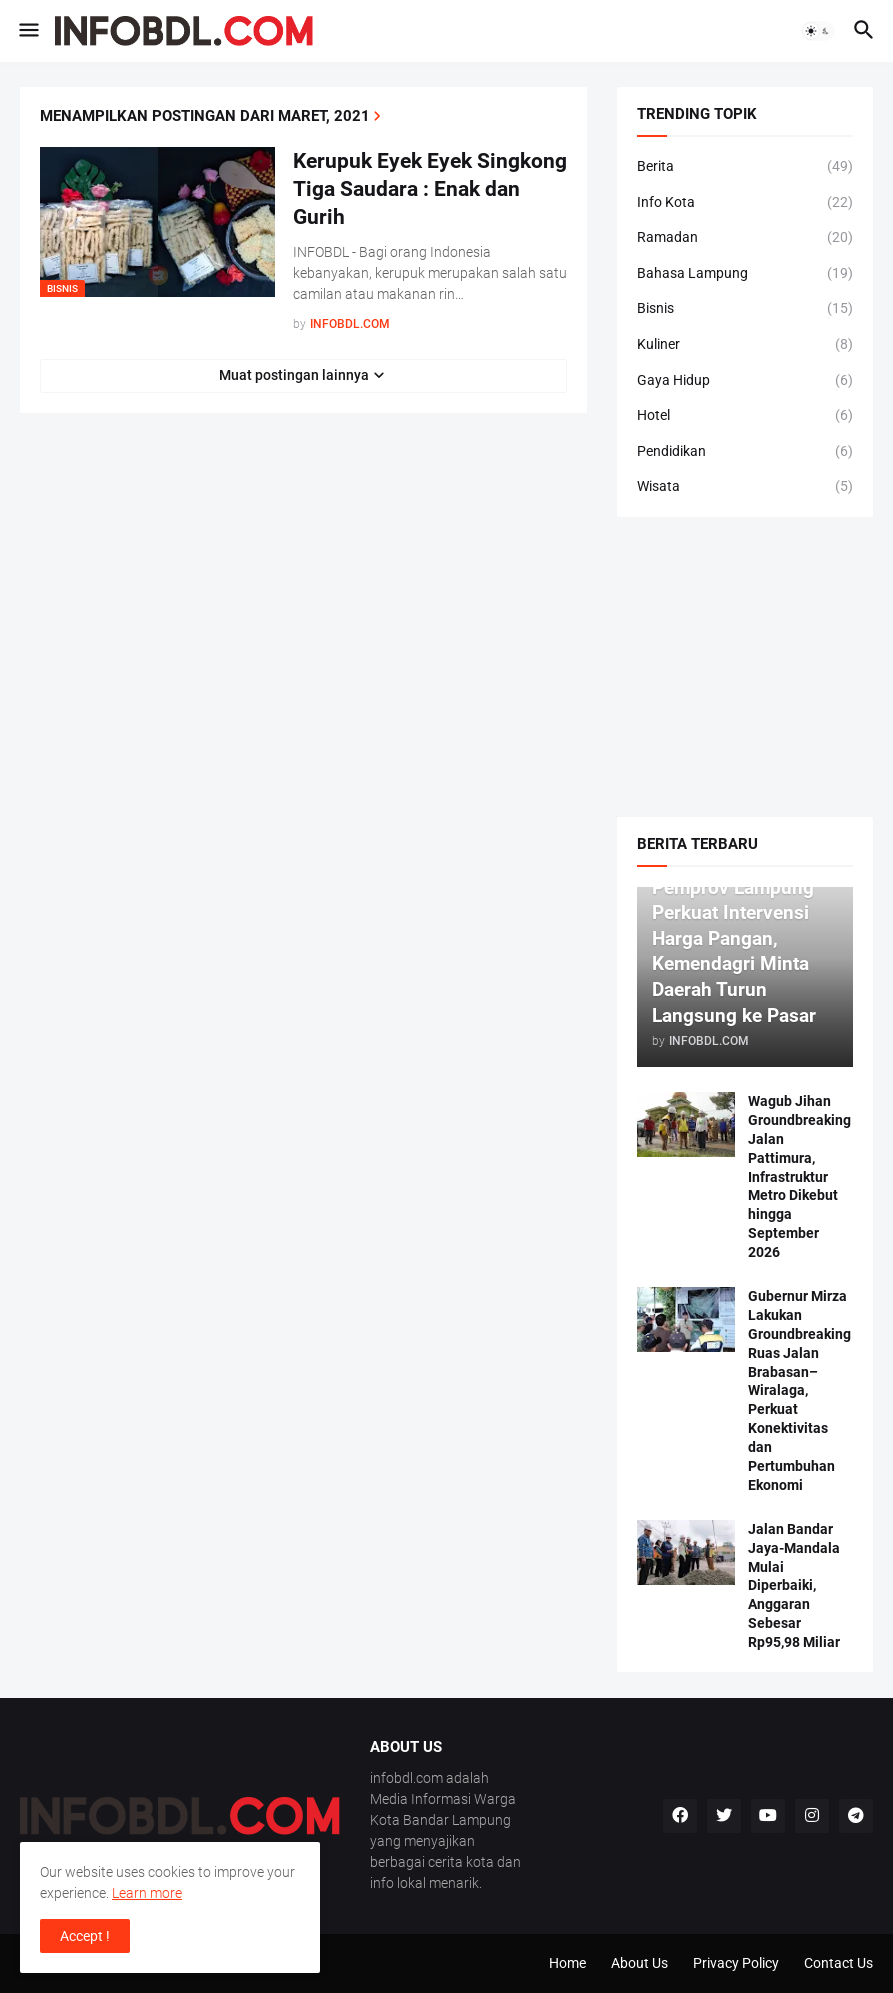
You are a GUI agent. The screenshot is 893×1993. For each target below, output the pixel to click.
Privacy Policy (736, 1963)
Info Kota (745, 203)
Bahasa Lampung (745, 274)
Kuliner (745, 345)
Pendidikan (745, 452)
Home (567, 1963)
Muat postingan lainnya (294, 375)
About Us (639, 1963)
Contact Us (838, 1963)
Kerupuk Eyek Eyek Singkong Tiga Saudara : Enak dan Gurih (430, 189)
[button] (27, 31)
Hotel (745, 416)
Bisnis (745, 309)
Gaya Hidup (745, 381)
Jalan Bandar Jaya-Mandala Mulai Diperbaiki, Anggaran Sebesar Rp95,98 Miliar (794, 1585)
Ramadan (745, 238)
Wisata (745, 487)
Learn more (147, 1893)
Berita (745, 167)
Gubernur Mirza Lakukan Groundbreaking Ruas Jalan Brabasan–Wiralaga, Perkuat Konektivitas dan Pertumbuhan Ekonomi (799, 1390)
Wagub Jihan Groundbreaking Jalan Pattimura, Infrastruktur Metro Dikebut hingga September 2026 (799, 1176)
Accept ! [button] (85, 1936)
